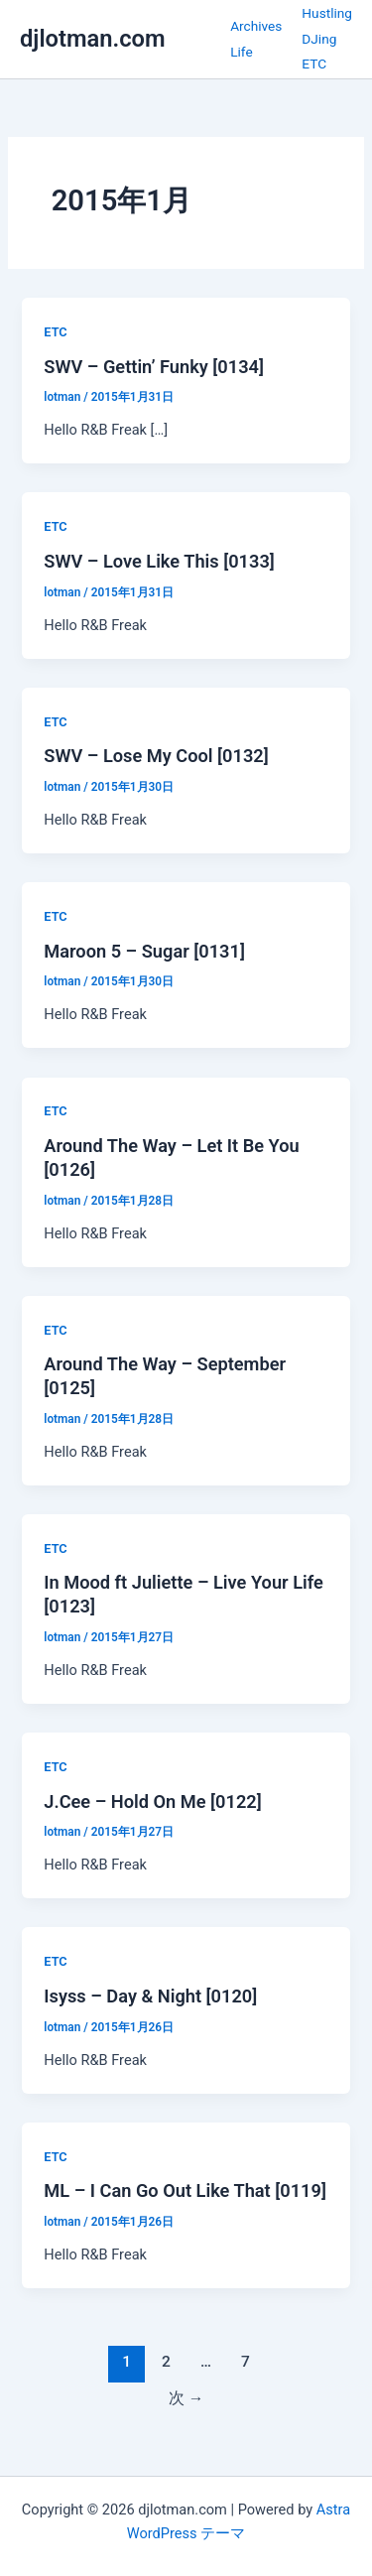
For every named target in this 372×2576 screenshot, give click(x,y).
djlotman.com (93, 39)
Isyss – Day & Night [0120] (150, 1996)
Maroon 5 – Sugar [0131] (144, 951)
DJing (319, 39)
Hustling (327, 13)
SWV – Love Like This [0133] (159, 561)
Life (241, 52)
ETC (314, 63)
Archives (256, 26)
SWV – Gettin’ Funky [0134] (154, 366)
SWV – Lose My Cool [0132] (156, 755)
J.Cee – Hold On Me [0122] (152, 1801)
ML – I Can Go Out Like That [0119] (185, 2190)
